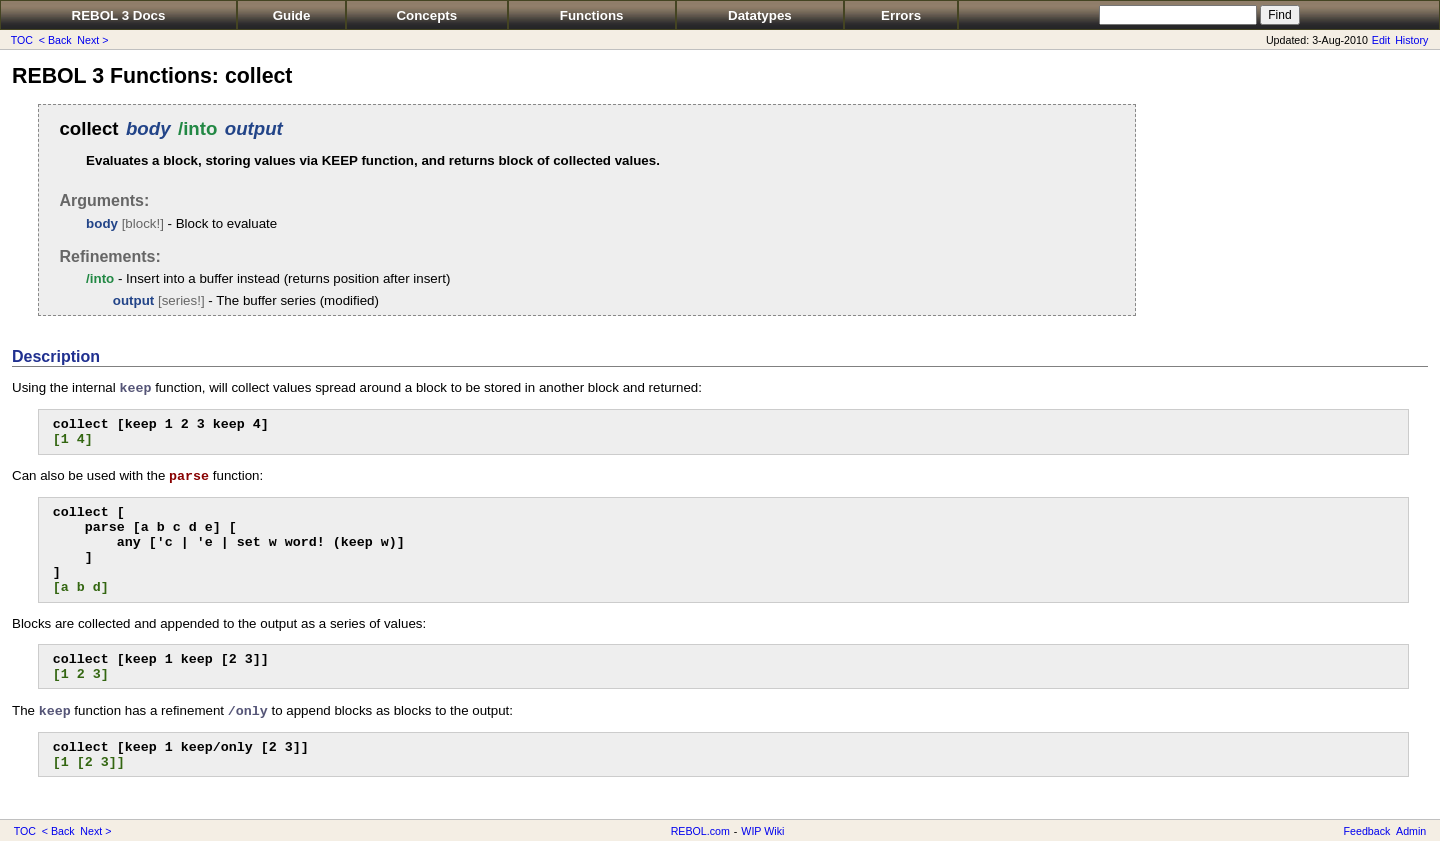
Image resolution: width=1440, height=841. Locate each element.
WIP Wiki (762, 831)
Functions (592, 15)
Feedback (1367, 831)
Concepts (426, 15)
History (1411, 40)
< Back (55, 40)
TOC (22, 40)
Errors (901, 15)
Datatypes (760, 15)
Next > (92, 40)
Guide (292, 15)
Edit (1381, 40)
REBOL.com (700, 831)
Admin (1411, 831)
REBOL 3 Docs (119, 15)
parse (189, 476)
